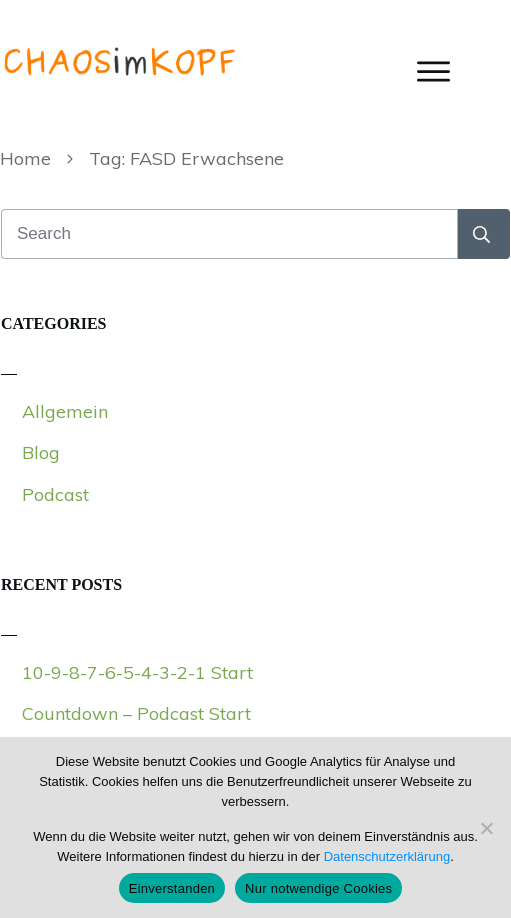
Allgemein (65, 411)
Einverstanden (172, 888)
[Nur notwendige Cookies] (486, 828)
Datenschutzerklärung (387, 856)
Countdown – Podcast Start (136, 713)
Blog (41, 452)
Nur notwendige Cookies (318, 888)
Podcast (55, 494)
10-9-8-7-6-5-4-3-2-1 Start (137, 672)
